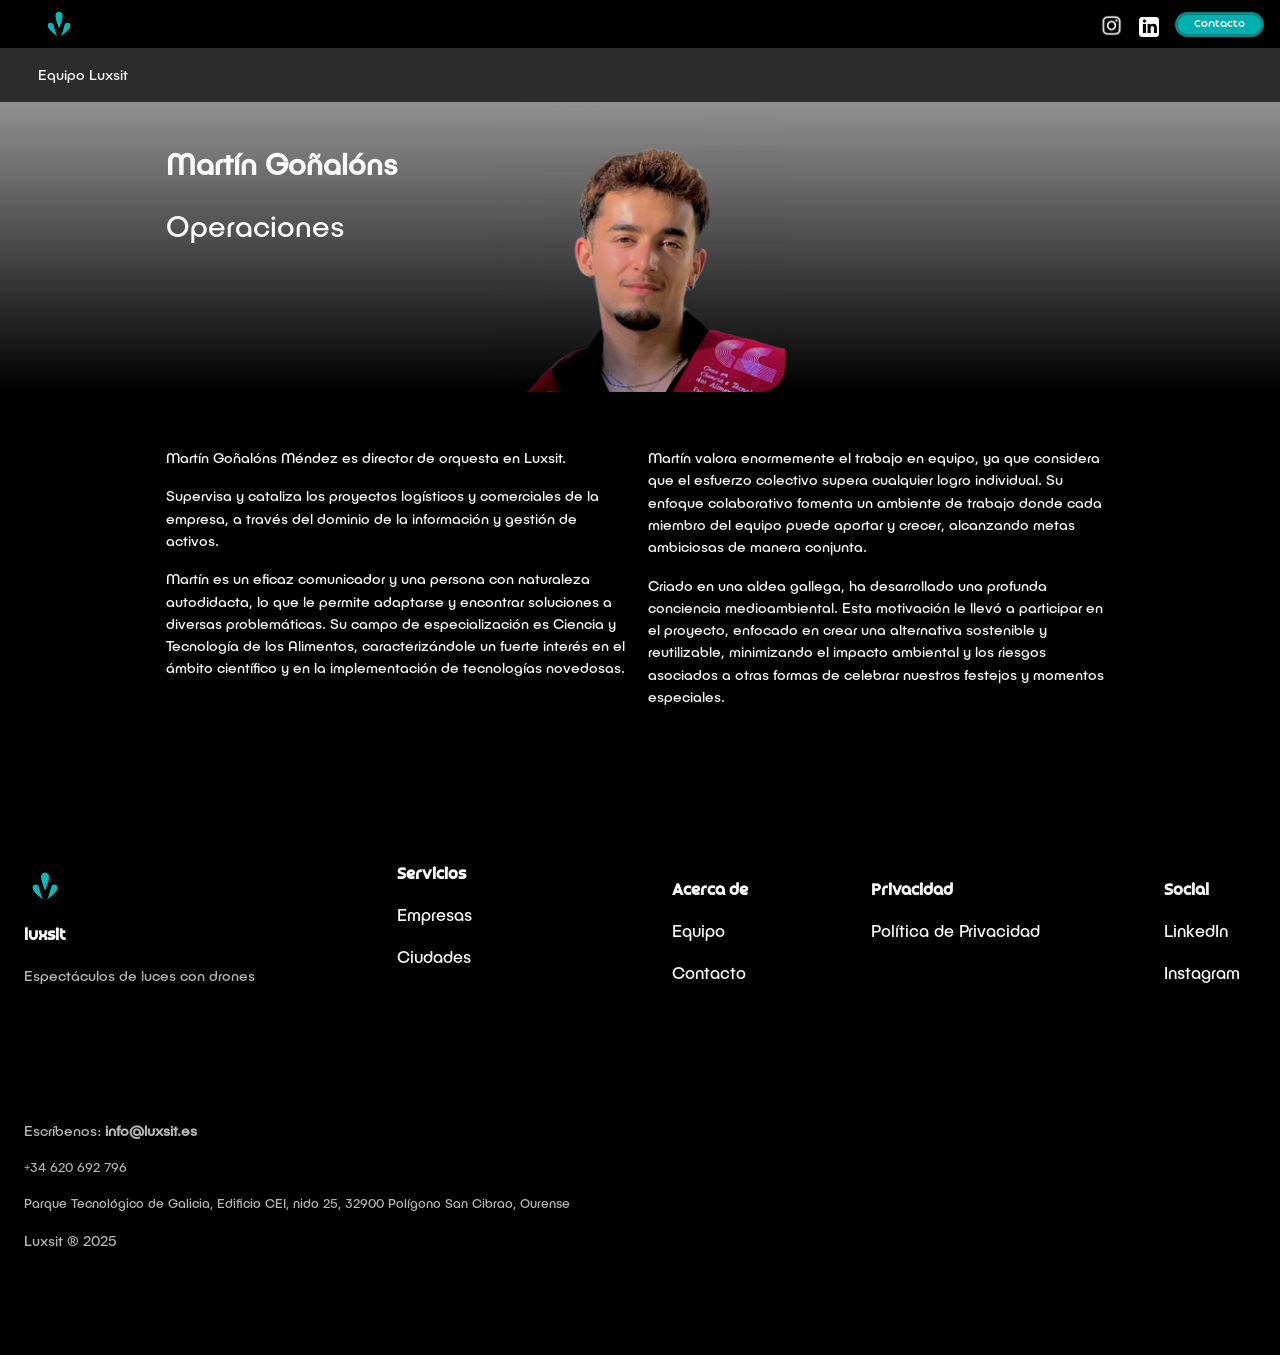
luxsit (45, 935)
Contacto (1219, 24)
